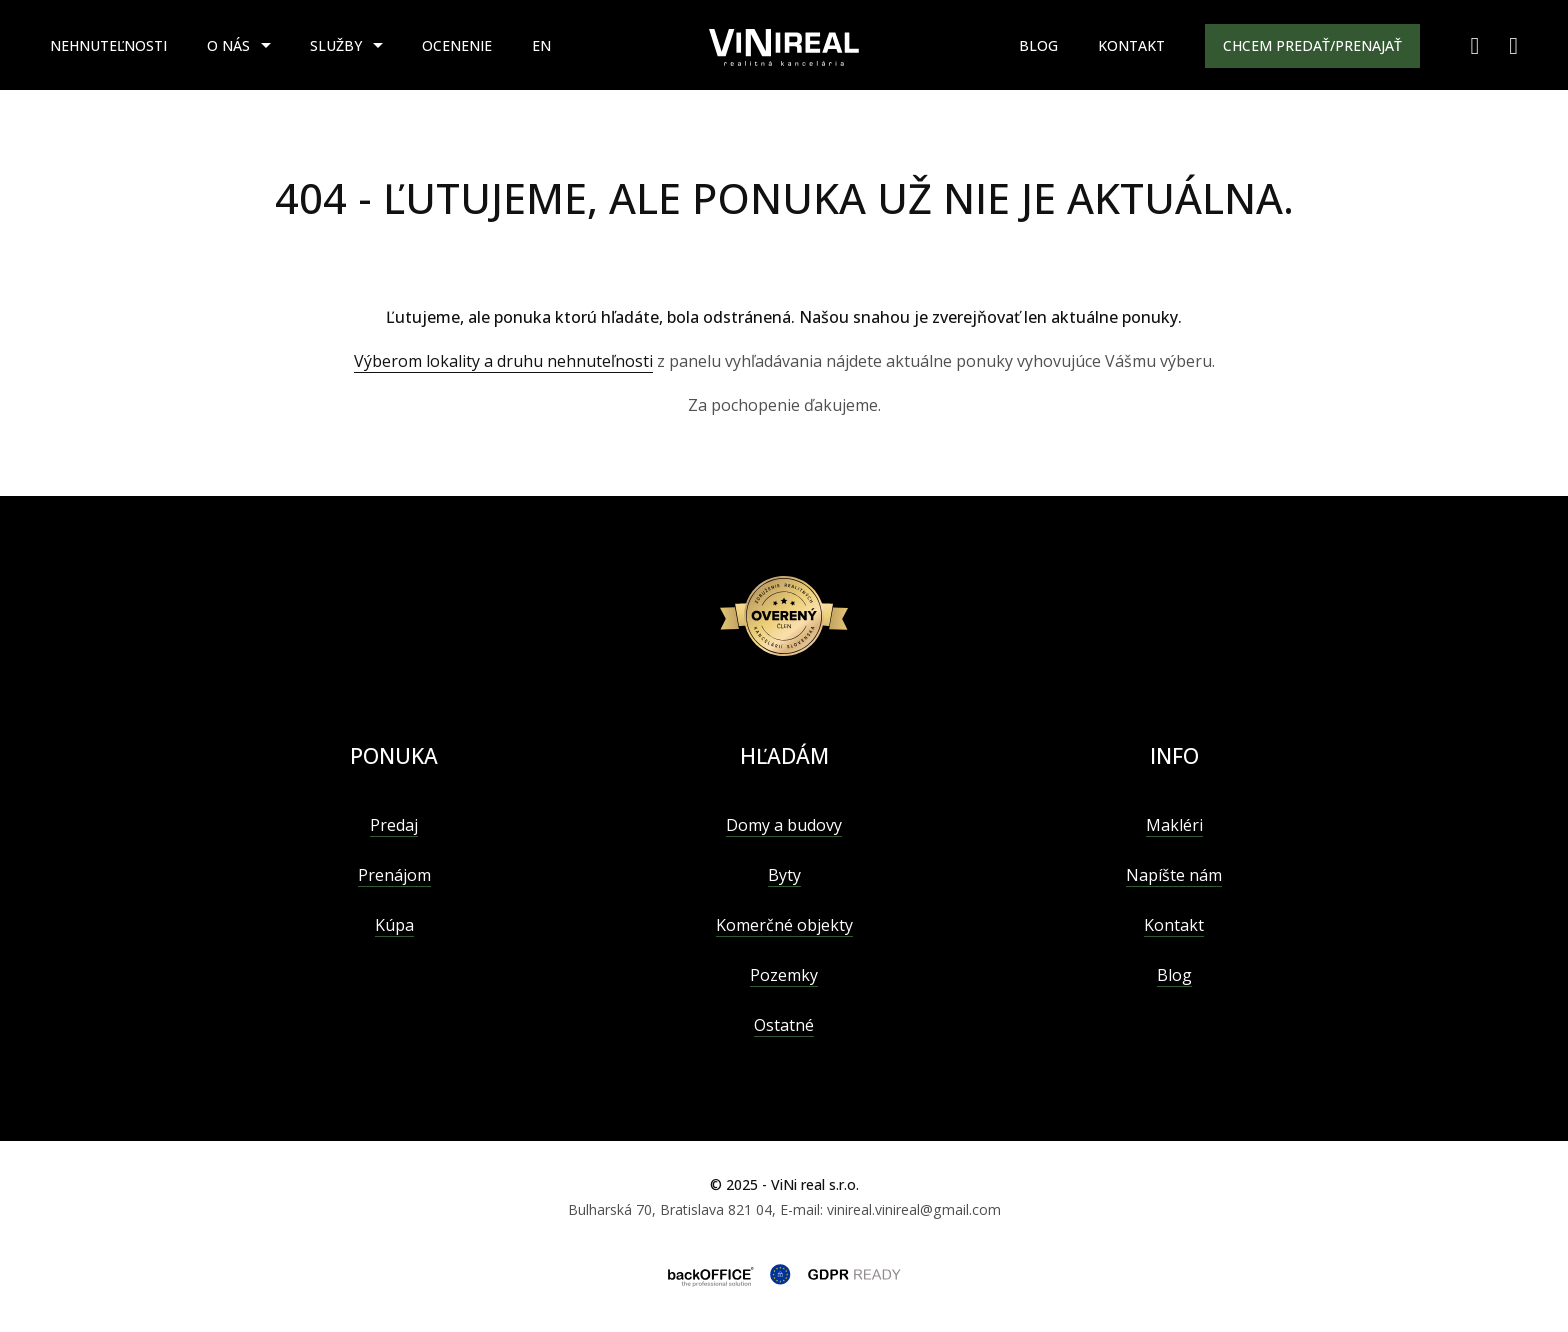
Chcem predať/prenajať (1312, 45)
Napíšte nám (1174, 875)
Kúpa (394, 925)
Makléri (1174, 825)
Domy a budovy (784, 825)
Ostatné (784, 1025)
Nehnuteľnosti (108, 45)
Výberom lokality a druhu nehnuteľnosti (503, 361)
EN (541, 45)
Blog (1038, 45)
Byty (784, 875)
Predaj (394, 825)
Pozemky (784, 975)
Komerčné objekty (784, 925)
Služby (336, 45)
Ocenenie (457, 45)
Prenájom (394, 875)
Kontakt (1131, 45)
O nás (228, 45)
